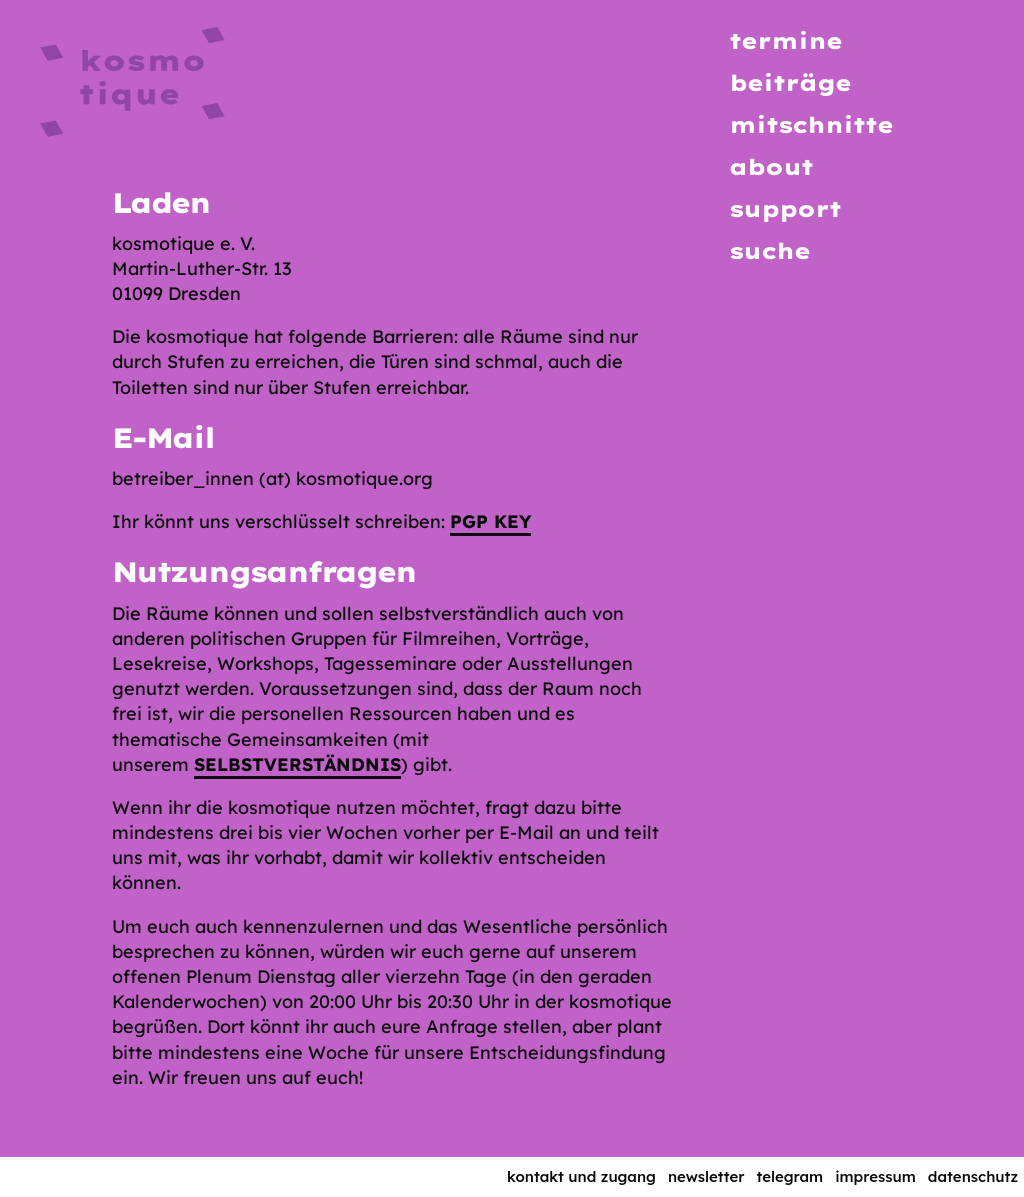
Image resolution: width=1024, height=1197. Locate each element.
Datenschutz (973, 1176)
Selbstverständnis (297, 764)
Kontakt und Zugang (581, 1176)
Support (785, 209)
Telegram (790, 1176)
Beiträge (790, 83)
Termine (785, 41)
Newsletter (706, 1176)
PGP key (490, 521)
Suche (769, 251)
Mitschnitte (811, 125)
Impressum (875, 1176)
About (771, 167)
